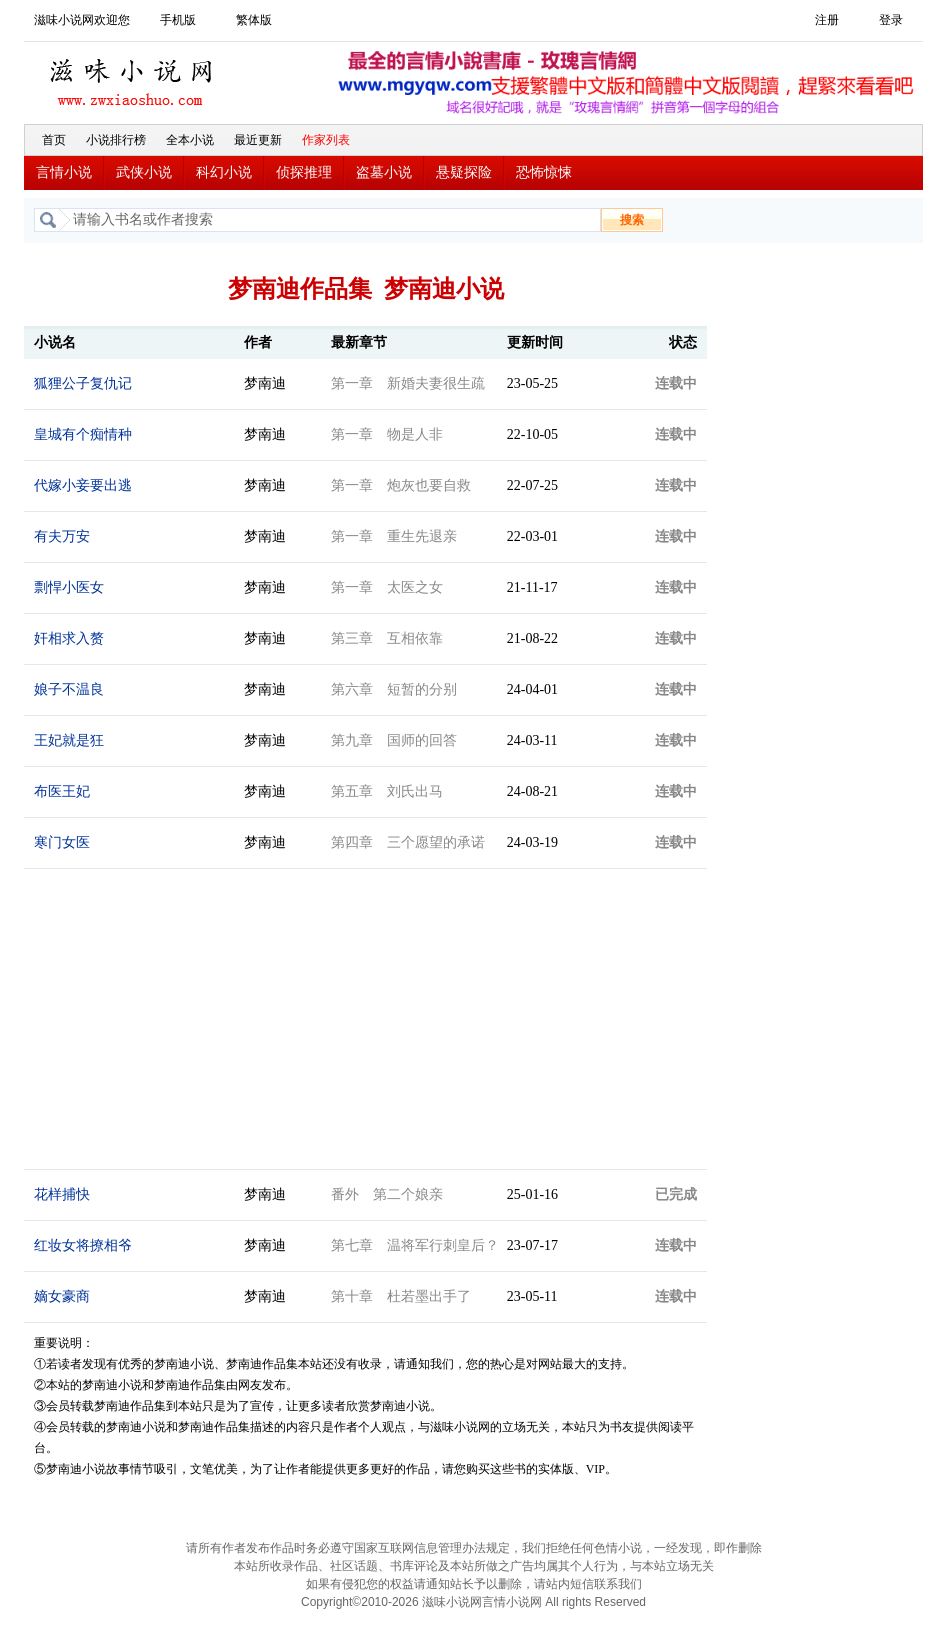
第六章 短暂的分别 (394, 689)
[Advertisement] (819, 553)
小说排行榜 (116, 140)
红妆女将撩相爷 (83, 1245)
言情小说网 (512, 1602)
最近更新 (258, 140)
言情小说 (64, 172)
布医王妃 (62, 791)
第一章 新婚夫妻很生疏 (408, 383)
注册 (827, 20)
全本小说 (190, 140)
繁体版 (254, 20)
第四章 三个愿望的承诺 (408, 842)
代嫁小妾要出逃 (83, 485)
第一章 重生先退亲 (394, 536)
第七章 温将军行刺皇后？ (415, 1245)
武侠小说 (144, 172)
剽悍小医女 (69, 587)
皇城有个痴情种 (83, 434)
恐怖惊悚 (544, 172)
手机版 (178, 20)
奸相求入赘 (69, 638)
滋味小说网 (134, 77)
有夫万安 (62, 536)
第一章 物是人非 (387, 434)
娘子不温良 (69, 689)
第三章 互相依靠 (387, 638)
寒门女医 (62, 842)
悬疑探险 (464, 172)
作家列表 (326, 140)
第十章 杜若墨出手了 (401, 1296)
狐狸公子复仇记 (83, 383)
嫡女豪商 (62, 1296)
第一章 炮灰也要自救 (401, 485)
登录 (891, 20)
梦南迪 (265, 383)
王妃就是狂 (69, 740)
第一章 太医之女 (387, 587)
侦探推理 (304, 172)
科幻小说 (224, 172)
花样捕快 (62, 1194)
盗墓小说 (384, 172)
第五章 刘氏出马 (387, 791)
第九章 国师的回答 (394, 740)
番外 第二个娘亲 (387, 1194)
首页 (54, 140)
